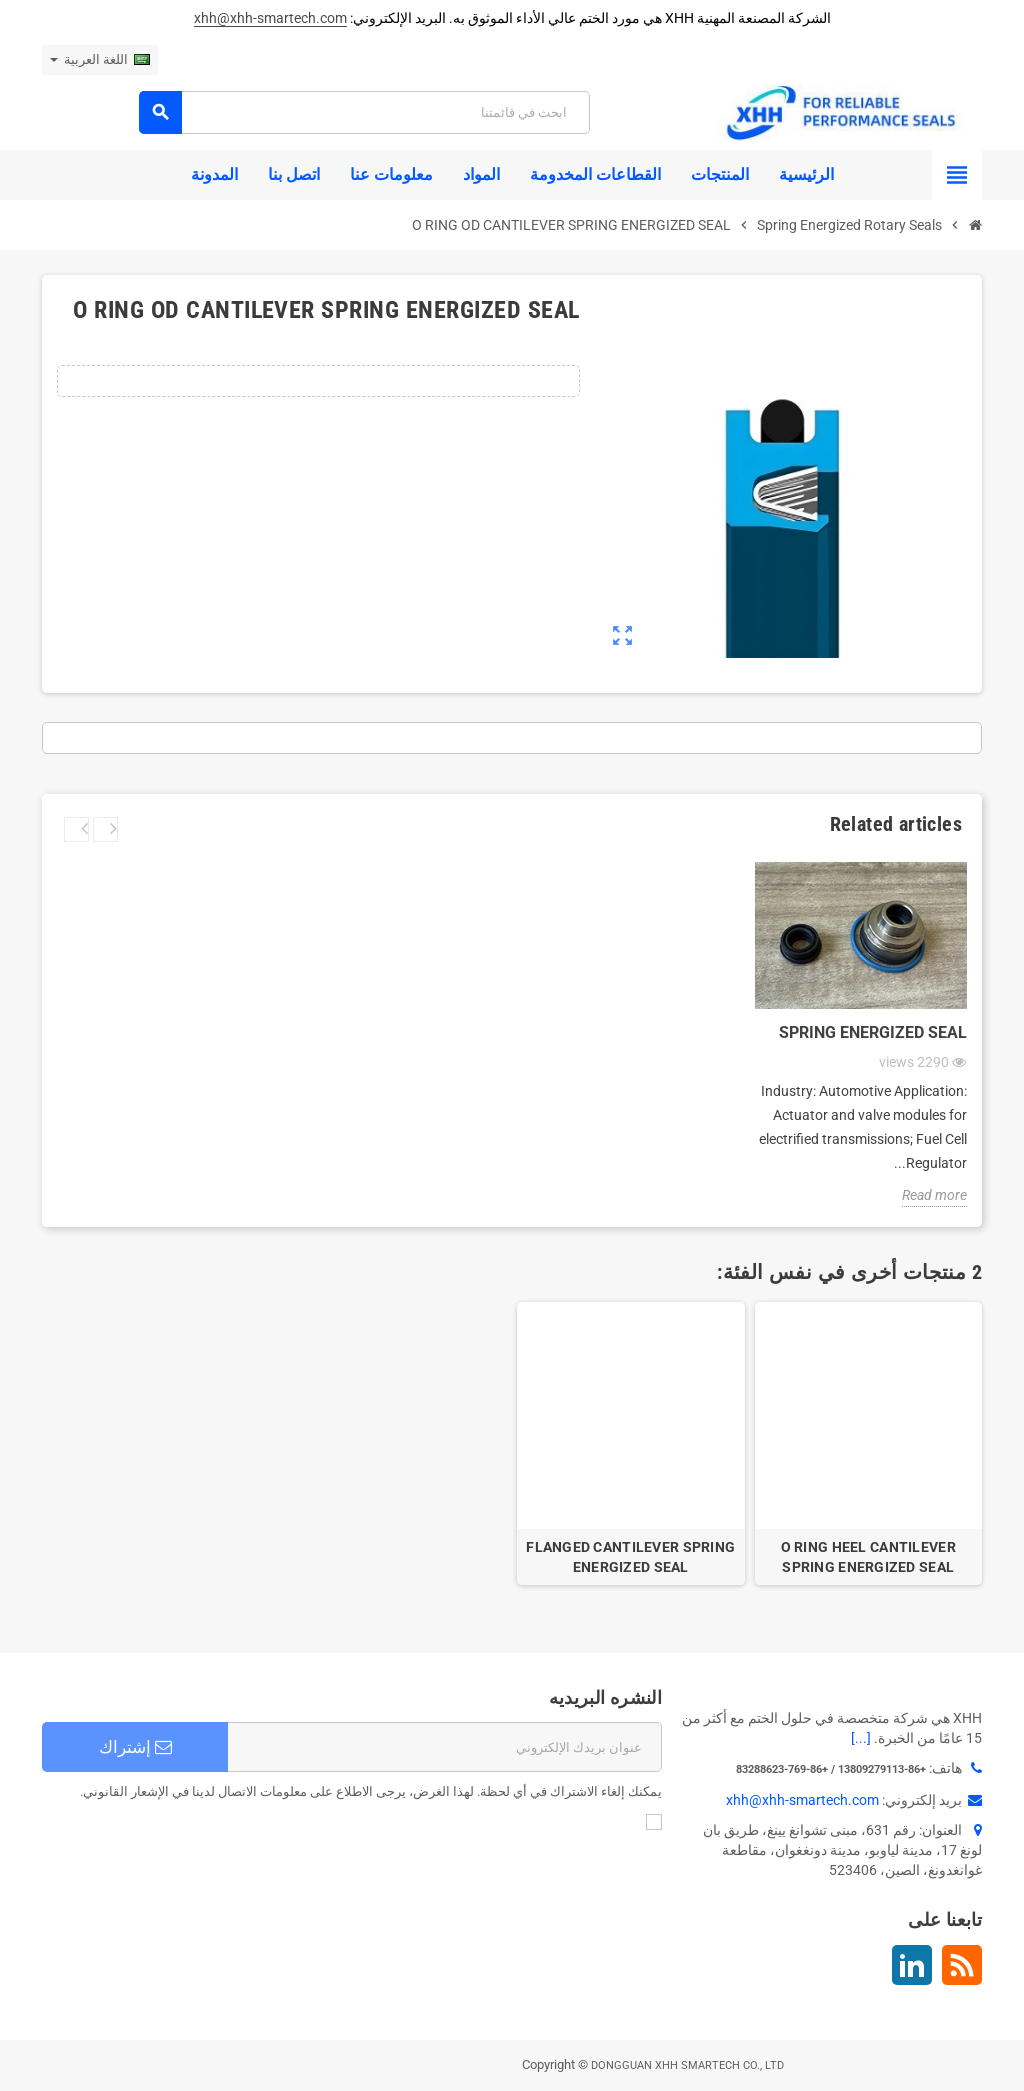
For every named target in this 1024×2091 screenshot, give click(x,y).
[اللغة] (100, 60)
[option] (869, 1444)
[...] (861, 1738)
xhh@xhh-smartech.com (270, 18)
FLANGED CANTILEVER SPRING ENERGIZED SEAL (630, 1557)
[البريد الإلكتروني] (445, 1747)
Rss (962, 1965)
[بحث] (364, 112)
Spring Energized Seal (873, 1032)
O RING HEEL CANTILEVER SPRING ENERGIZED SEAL (868, 1557)
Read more (934, 1195)
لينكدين (912, 1965)
